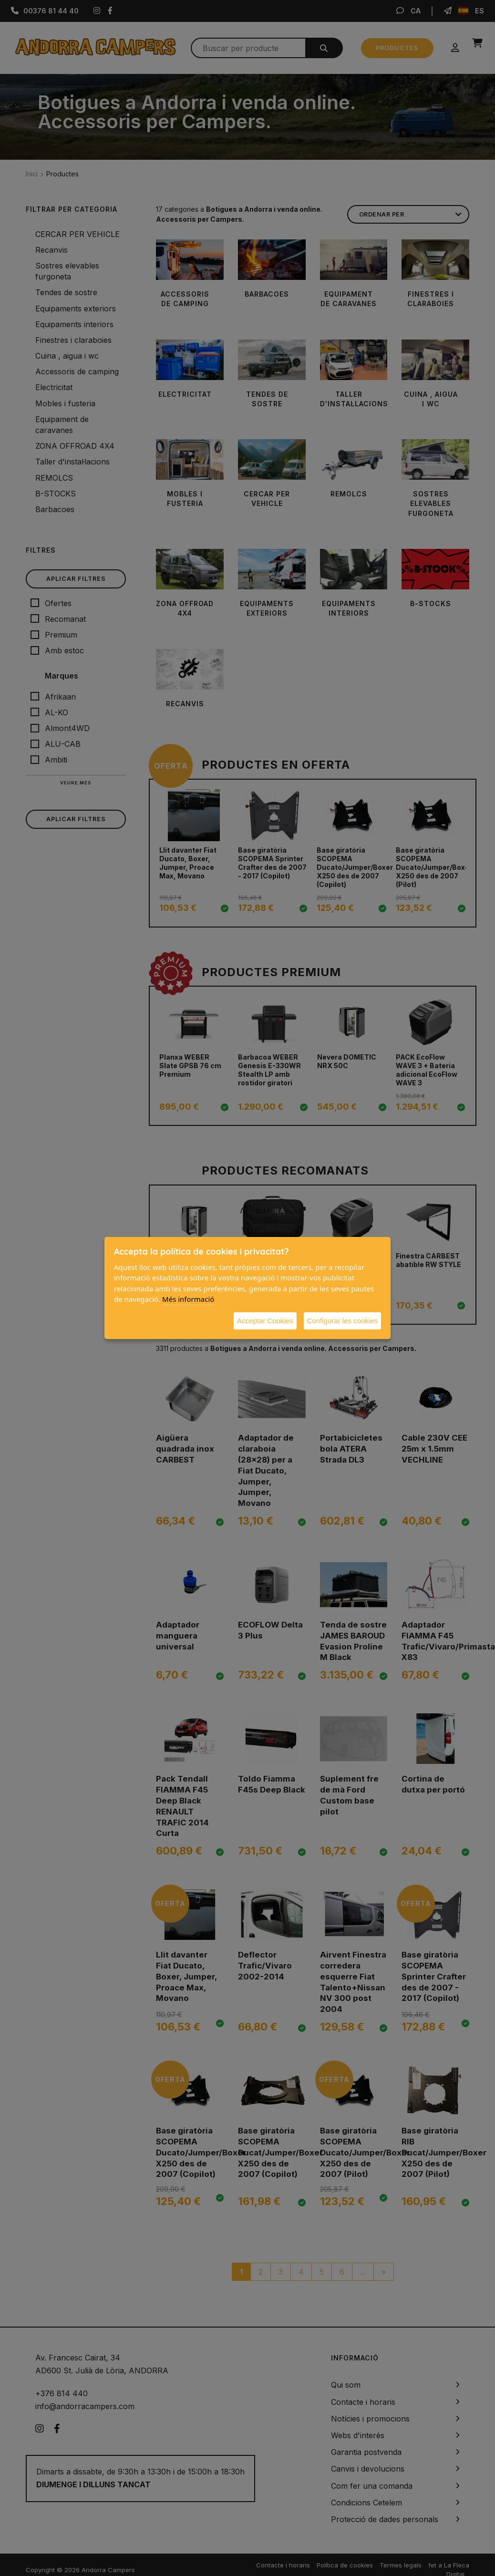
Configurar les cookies (342, 1321)
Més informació (188, 1299)
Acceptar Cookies (265, 1321)
